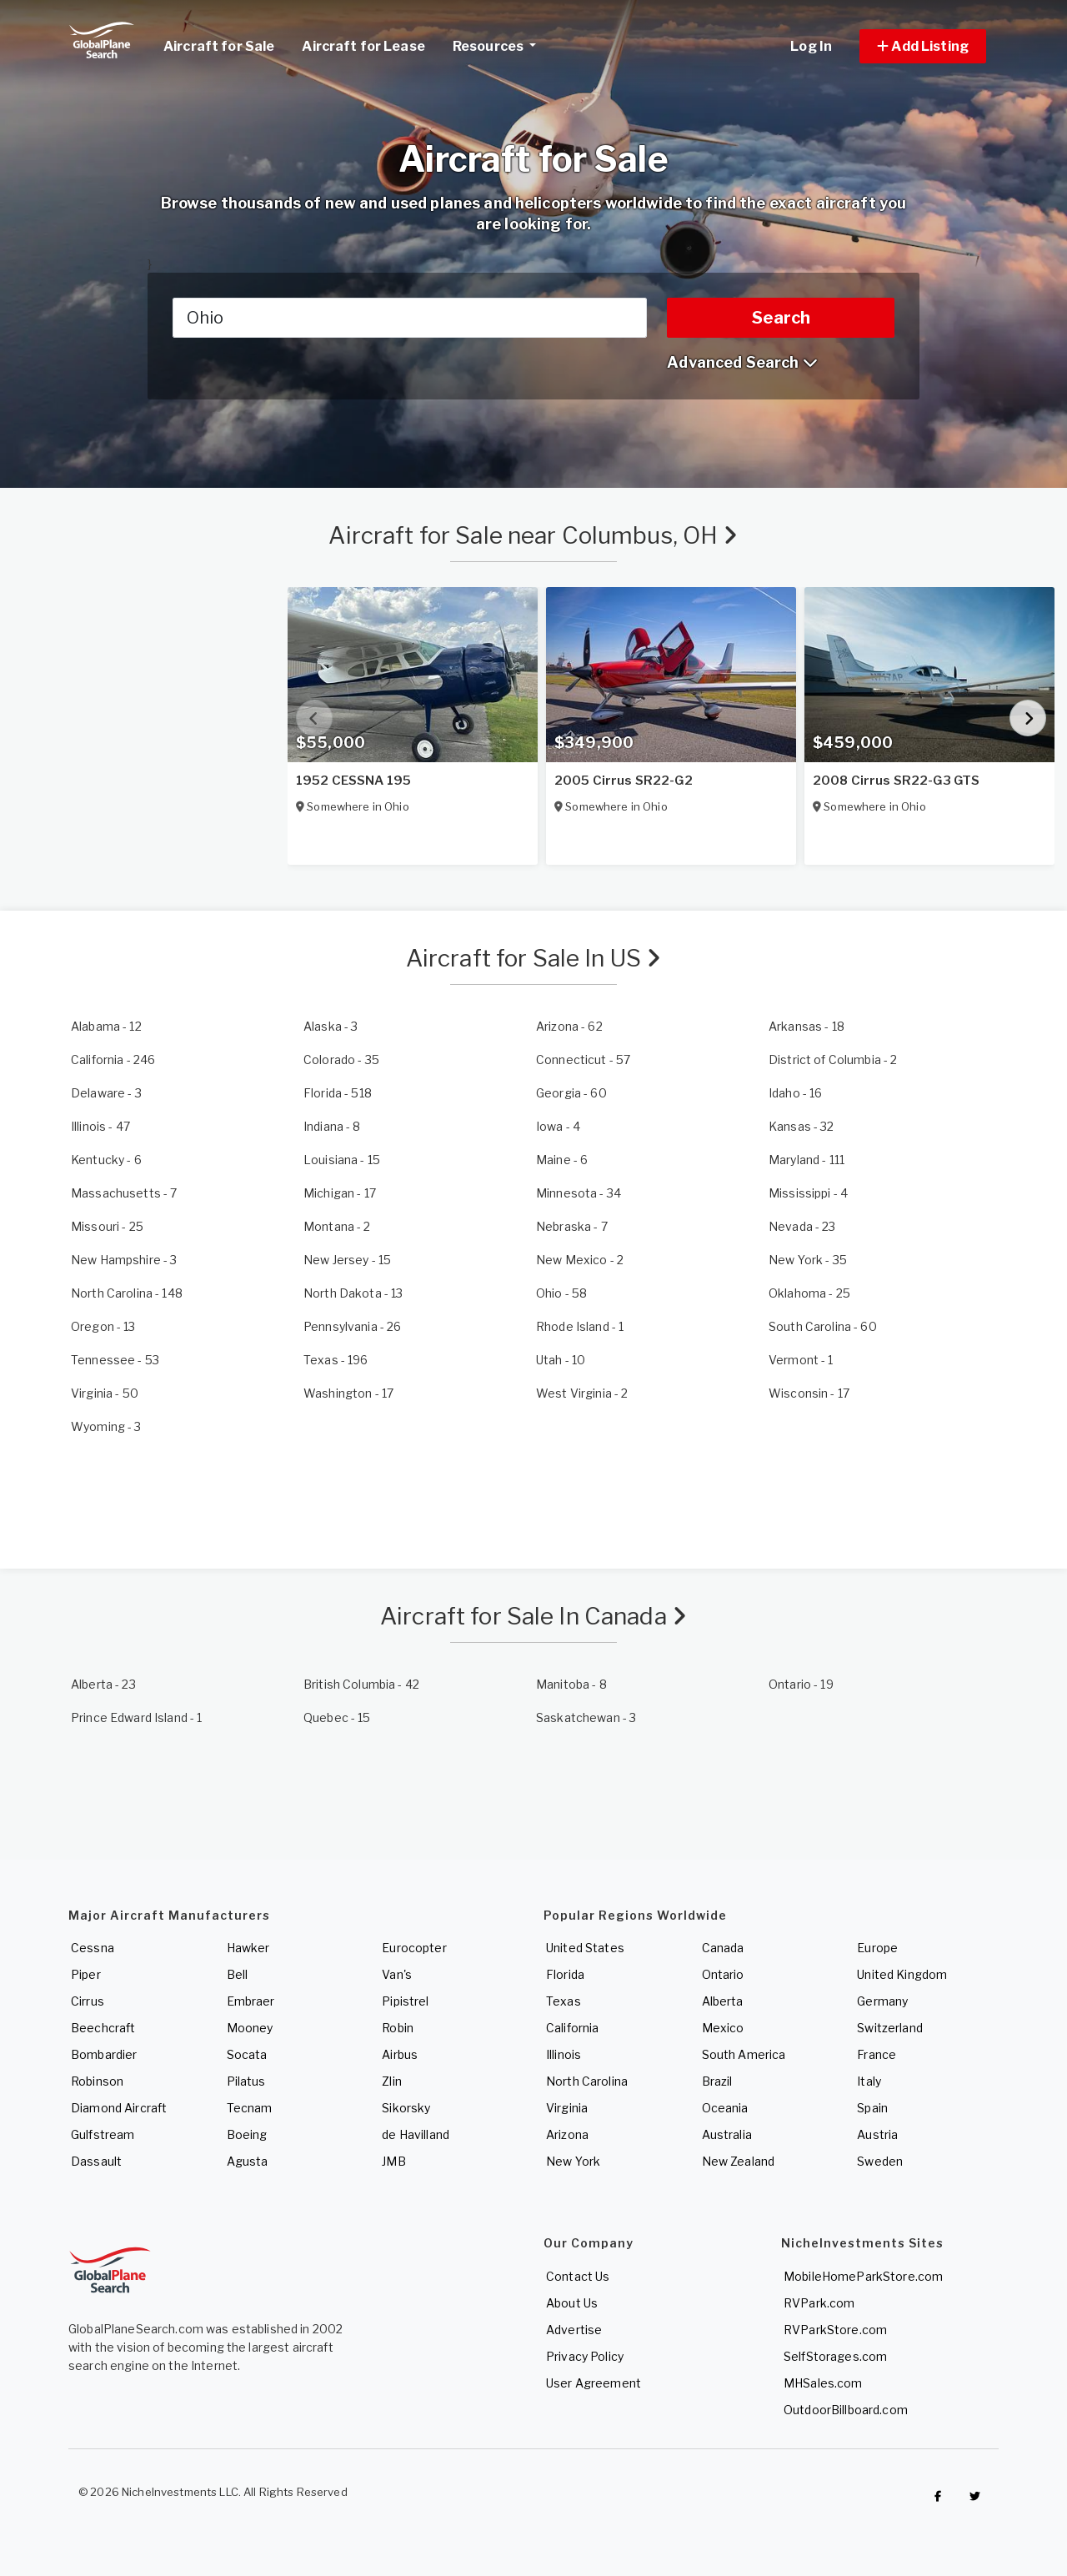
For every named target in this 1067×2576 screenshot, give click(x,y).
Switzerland (890, 2028)
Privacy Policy (585, 2356)
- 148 (127, 1293)
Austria (877, 2134)
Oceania (725, 2108)
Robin (397, 2028)
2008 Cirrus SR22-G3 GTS (896, 780)
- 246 (113, 1059)
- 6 (106, 1159)
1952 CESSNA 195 (353, 780)
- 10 (560, 1360)
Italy (869, 2081)
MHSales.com (823, 2383)
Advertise (574, 2329)
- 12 (106, 1026)
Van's (397, 1974)
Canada (723, 1948)
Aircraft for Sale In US (534, 958)
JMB (393, 2161)
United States (585, 1948)
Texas (563, 2001)
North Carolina (587, 2081)
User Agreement (593, 2383)
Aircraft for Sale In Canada (533, 1616)
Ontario (723, 1974)
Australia (727, 2134)
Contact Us (577, 2276)
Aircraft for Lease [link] (363, 46)
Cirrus (87, 2001)
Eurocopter (414, 1948)
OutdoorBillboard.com (846, 2410)
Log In (811, 46)
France (876, 2054)
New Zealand (738, 2161)
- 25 (107, 1226)
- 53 (115, 1360)
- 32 (801, 1126)
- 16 (795, 1093)
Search (781, 318)
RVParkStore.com (835, 2329)
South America (744, 2054)
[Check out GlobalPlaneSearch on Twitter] (975, 2496)
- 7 (124, 1193)
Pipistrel (405, 2001)
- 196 (335, 1360)
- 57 (583, 1059)
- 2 (833, 1059)
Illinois (563, 2054)
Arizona (567, 2134)
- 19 (801, 1684)
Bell (237, 1974)
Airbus (400, 2054)
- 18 (806, 1026)
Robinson (97, 2081)
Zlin (392, 2081)
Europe (877, 1948)
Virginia (567, 2108)
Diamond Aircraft (119, 2108)
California (572, 2028)
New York (573, 2161)
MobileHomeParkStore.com (863, 2276)
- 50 (104, 1393)
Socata (247, 2054)
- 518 (337, 1093)
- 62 (569, 1026)
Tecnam (250, 2108)
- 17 (339, 1193)
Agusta (247, 2161)
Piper (86, 1974)
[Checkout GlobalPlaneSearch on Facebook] (937, 2496)
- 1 (580, 1326)
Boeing (247, 2134)
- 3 (330, 1026)
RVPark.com (819, 2303)
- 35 (341, 1059)
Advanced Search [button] (742, 362)
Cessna (92, 1948)
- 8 (332, 1126)
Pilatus (246, 2081)
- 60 (571, 1093)
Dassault (96, 2161)
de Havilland (415, 2134)
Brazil (717, 2081)
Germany (882, 2001)
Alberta (723, 2001)
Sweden (880, 2161)
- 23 (802, 1226)
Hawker (248, 1948)
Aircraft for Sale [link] (218, 46)
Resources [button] (501, 44)
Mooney (250, 2028)
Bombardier (104, 2054)
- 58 (561, 1293)
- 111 (806, 1159)
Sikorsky (406, 2108)
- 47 (100, 1126)
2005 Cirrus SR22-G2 (623, 780)
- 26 (352, 1326)
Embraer (251, 2001)
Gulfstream (102, 2134)
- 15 (341, 1159)
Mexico (723, 2028)
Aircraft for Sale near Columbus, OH (533, 535)
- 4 (558, 1126)
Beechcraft (103, 2028)
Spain (872, 2108)
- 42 (361, 1684)
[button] (923, 46)
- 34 (578, 1193)
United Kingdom (902, 1974)
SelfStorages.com (835, 2356)
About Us (572, 2303)
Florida (565, 1974)
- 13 (353, 1293)
